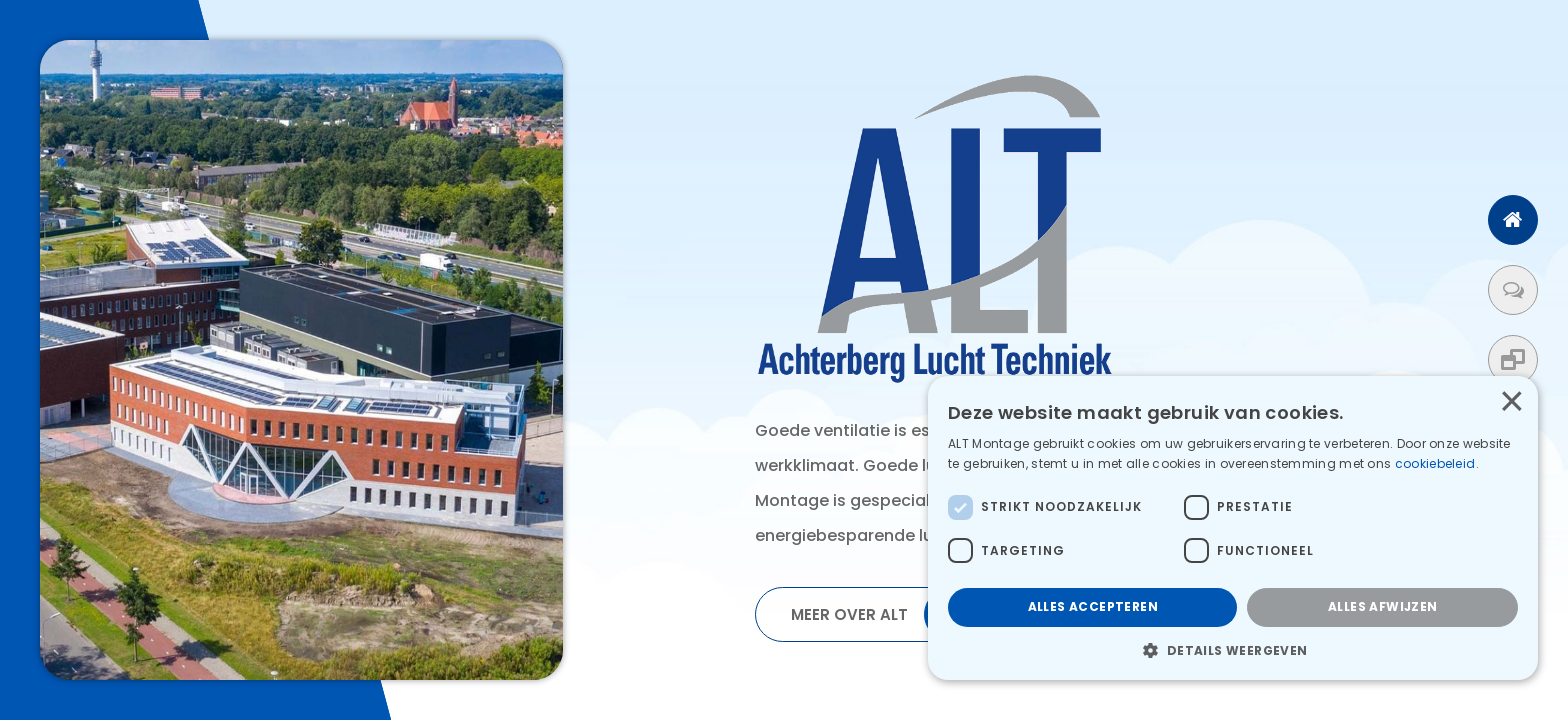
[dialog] (1233, 528)
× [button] (1511, 402)
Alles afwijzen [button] (1383, 606)
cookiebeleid (1437, 463)
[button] (1233, 650)
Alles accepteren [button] (1093, 606)
